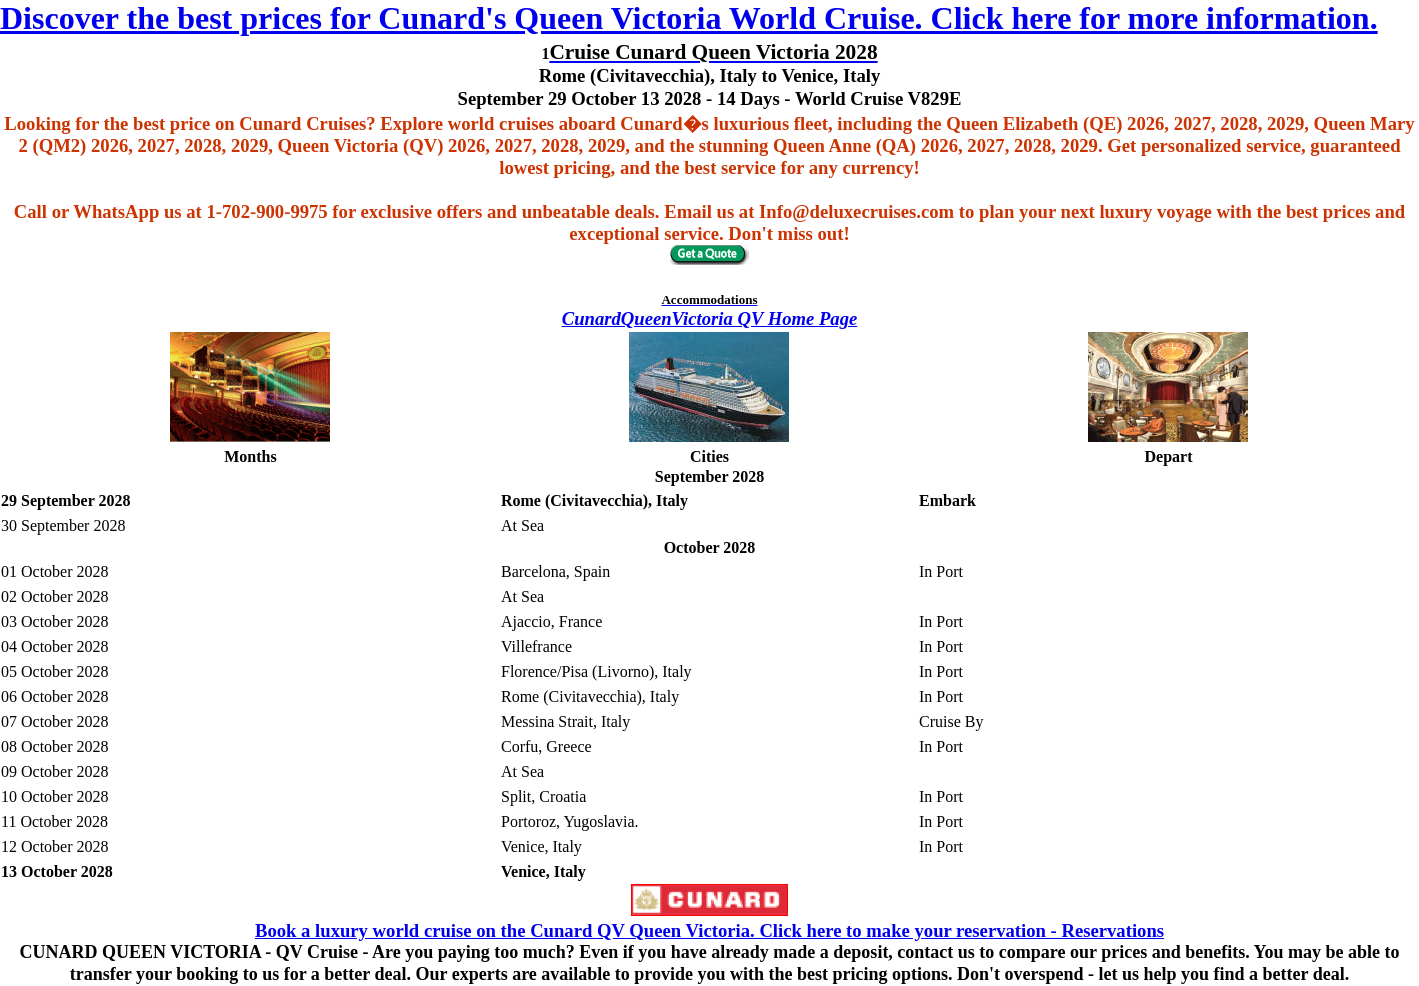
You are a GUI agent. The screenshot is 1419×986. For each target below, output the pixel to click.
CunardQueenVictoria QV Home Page (710, 318)
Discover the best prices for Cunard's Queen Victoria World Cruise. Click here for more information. (689, 18)
